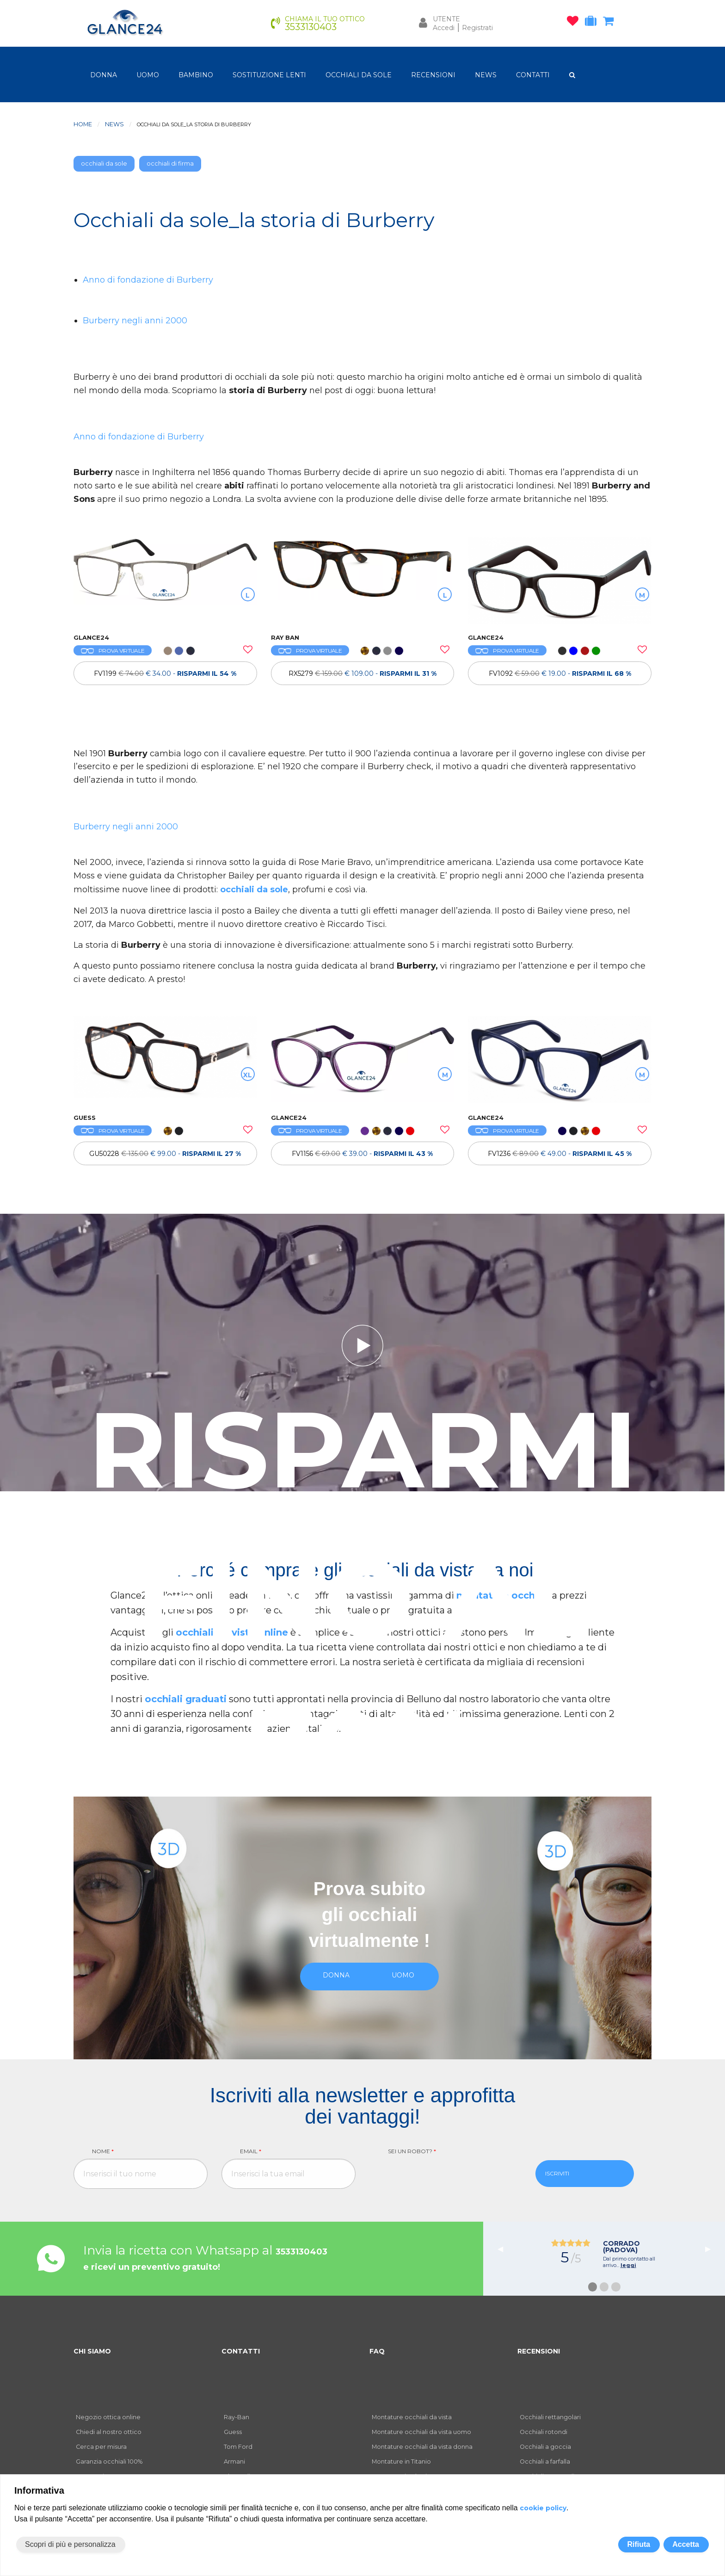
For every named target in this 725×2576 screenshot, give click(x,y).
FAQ (377, 2351)
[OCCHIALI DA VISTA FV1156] (363, 1060)
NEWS (486, 75)
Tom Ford (238, 2446)
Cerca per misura (101, 2446)
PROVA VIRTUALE (112, 650)
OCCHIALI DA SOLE (359, 75)
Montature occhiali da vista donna (422, 2446)
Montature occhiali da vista (412, 2417)
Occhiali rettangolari (550, 2417)
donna (103, 75)
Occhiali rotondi (543, 2431)
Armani (234, 2461)
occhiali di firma (170, 163)
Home (83, 124)
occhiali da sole (104, 163)
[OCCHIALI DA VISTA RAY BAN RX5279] (363, 580)
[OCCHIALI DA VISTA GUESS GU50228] (165, 1060)
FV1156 (362, 1153)
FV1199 (165, 673)
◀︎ (504, 2249)
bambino (195, 75)
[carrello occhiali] (610, 23)
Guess (233, 2431)
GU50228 (165, 1153)
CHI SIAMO (92, 2351)
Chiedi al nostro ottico (108, 2431)
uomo (147, 75)
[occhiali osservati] (575, 23)
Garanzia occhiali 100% (109, 2461)
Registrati (477, 28)
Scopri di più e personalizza (70, 2544)
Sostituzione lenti (269, 75)
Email (250, 2151)
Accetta (685, 2544)
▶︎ (711, 2249)
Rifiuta (638, 2544)
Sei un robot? (412, 2151)
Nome (103, 2151)
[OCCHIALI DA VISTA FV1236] (559, 1060)
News (114, 124)
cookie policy (543, 2508)
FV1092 (560, 673)
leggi (628, 2265)
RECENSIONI (433, 75)
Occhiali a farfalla (545, 2461)
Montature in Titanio (401, 2461)
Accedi (444, 28)
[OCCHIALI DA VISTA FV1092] (559, 580)
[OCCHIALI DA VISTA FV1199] (165, 580)
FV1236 (560, 1153)
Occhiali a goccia (545, 2446)
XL (247, 1075)
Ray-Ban (236, 2417)
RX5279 (362, 673)
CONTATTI (533, 75)
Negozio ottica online (108, 2417)
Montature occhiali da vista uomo (421, 2431)
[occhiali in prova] (593, 23)
